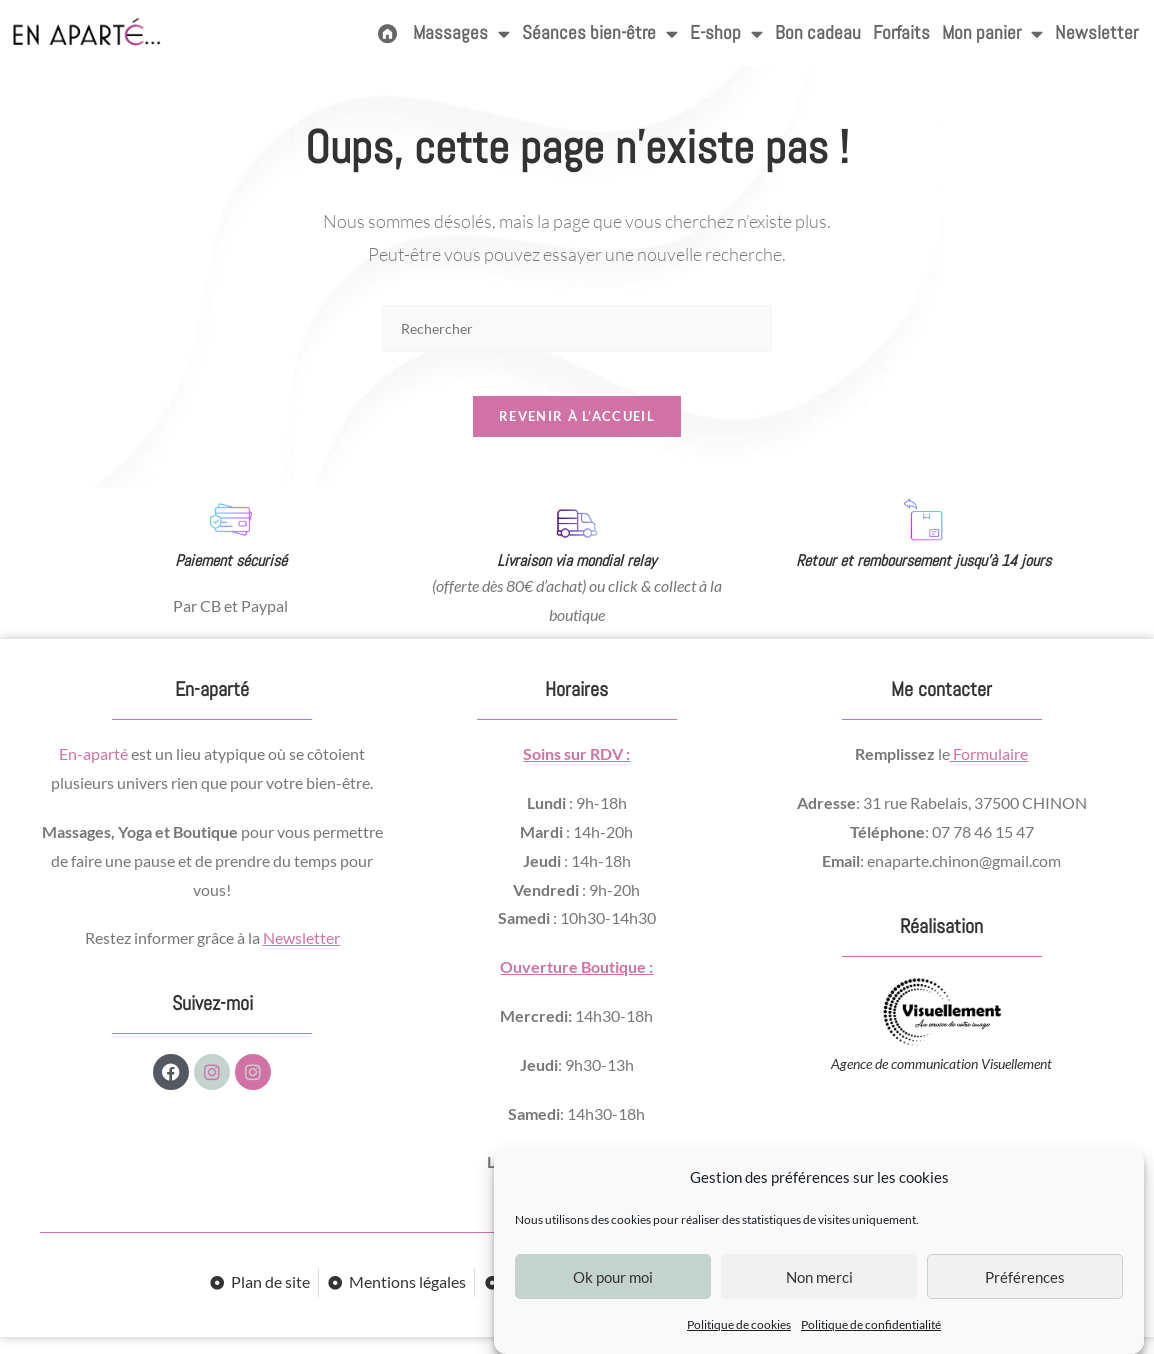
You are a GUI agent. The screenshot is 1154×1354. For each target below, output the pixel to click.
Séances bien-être (600, 33)
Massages (461, 33)
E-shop (726, 33)
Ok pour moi (613, 1277)
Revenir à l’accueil (577, 433)
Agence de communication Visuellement (941, 1081)
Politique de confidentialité (871, 1324)
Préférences (1025, 1277)
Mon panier (992, 33)
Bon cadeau (818, 32)
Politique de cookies (739, 1324)
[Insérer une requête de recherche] (577, 328)
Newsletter (1096, 32)
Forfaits (901, 32)
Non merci (819, 1277)
